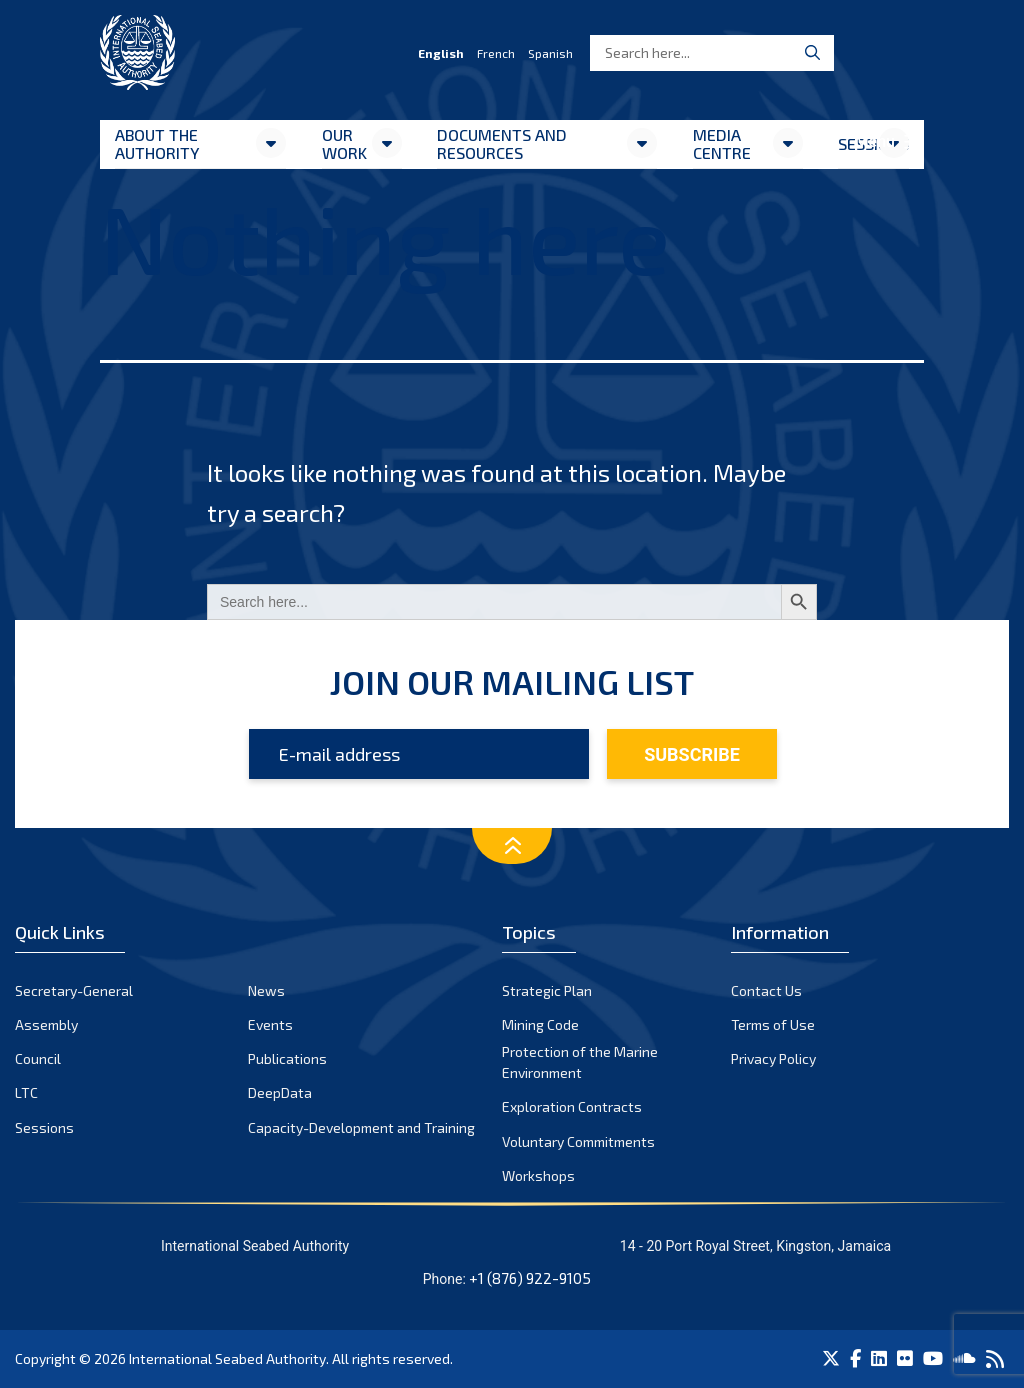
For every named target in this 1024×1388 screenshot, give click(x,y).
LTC (26, 1092)
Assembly (46, 1024)
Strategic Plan (547, 990)
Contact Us (766, 990)
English (441, 53)
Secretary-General (74, 990)
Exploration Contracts (572, 1106)
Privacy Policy (773, 1058)
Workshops (538, 1175)
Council (38, 1058)
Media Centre (722, 143)
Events (270, 1024)
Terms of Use (773, 1024)
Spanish (550, 53)
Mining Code (540, 1024)
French (496, 53)
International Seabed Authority (227, 1358)
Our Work (344, 143)
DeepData (280, 1092)
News (266, 990)
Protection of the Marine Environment (580, 1062)
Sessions (44, 1127)
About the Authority (157, 143)
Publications (287, 1058)
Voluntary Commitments (578, 1141)
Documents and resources (502, 143)
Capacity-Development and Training (361, 1127)
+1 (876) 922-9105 (530, 1278)
